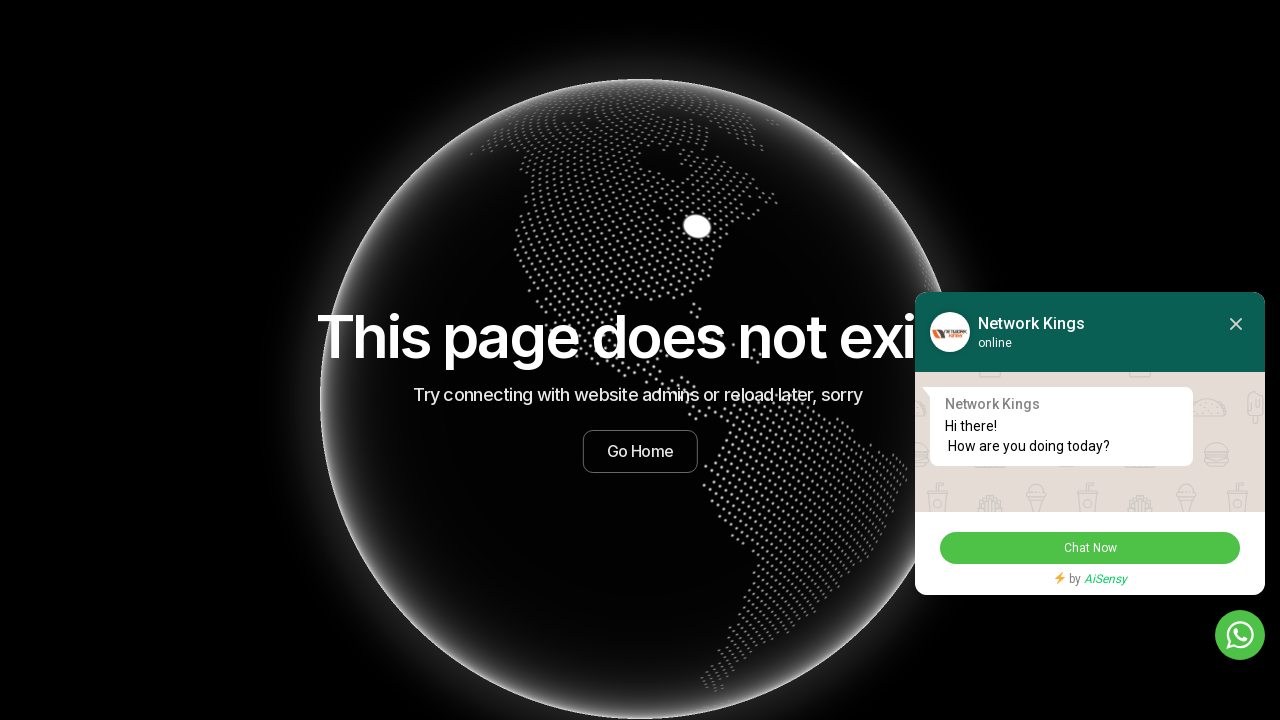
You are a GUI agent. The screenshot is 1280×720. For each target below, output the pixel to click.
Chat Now (1090, 548)
